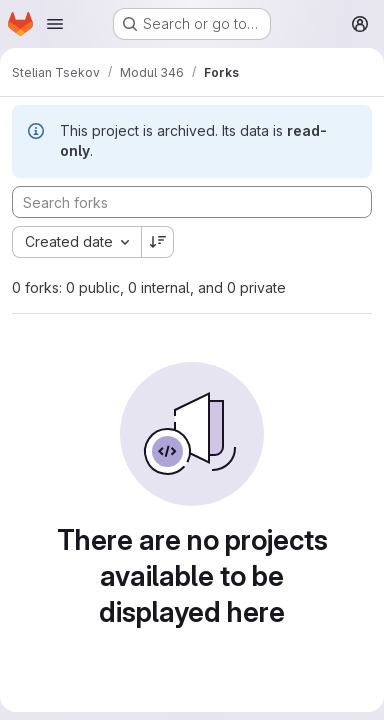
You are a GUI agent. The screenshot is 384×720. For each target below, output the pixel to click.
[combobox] (76, 242)
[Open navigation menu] (55, 24)
